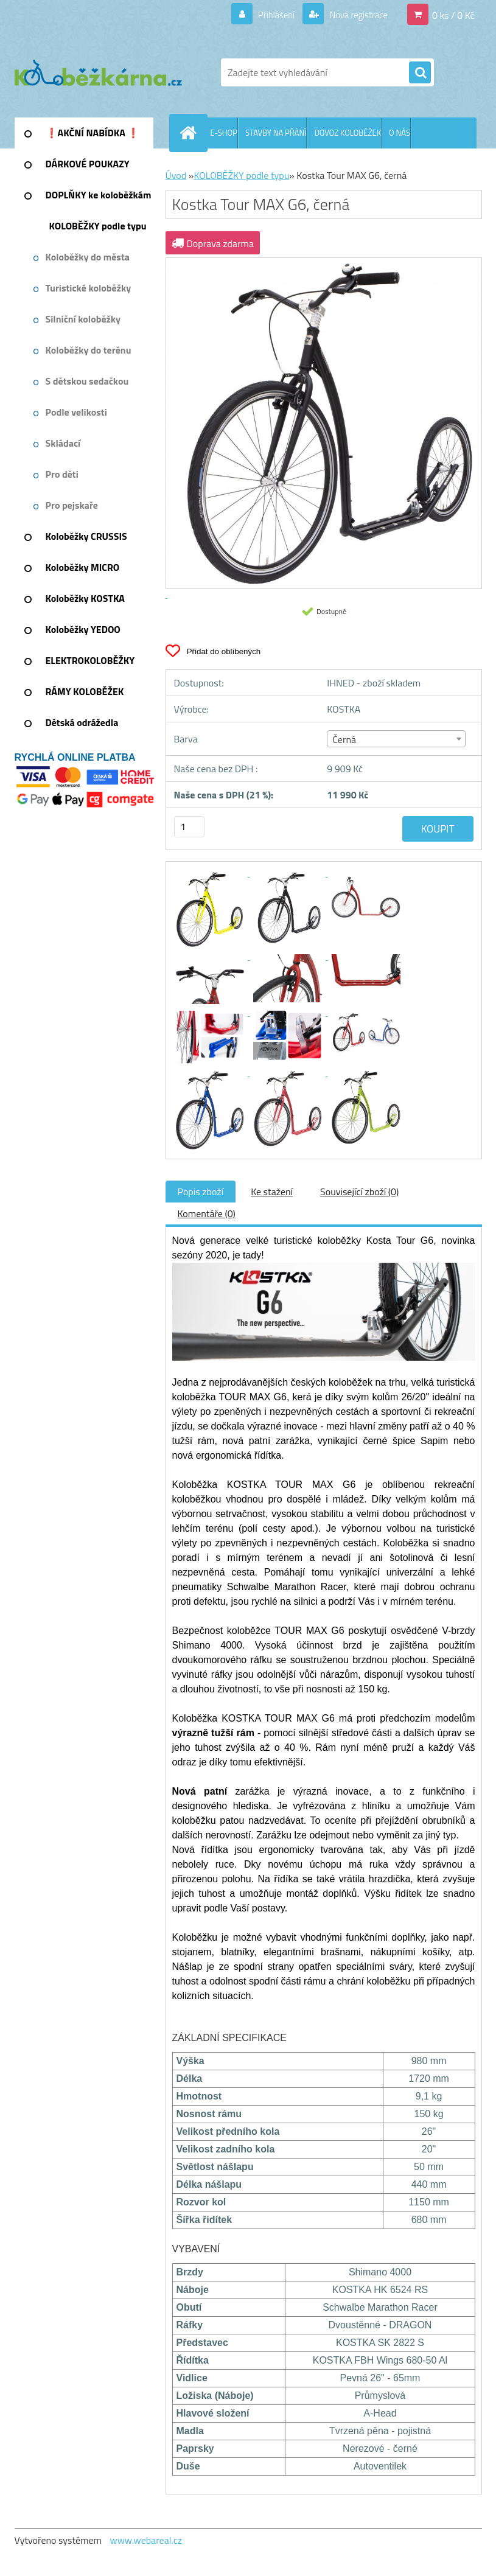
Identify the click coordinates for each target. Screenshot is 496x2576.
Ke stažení (272, 1191)
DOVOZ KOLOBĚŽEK (347, 133)
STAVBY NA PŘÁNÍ (276, 133)
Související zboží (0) (359, 1191)
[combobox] (396, 738)
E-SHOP (224, 133)
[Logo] (98, 72)
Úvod (176, 175)
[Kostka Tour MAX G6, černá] (211, 872)
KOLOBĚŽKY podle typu (241, 175)
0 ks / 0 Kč (453, 14)
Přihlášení (269, 14)
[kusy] (189, 826)
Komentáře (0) (207, 1213)
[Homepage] (191, 132)
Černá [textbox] (344, 739)
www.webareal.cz (146, 2540)
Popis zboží (201, 1191)
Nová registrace (355, 14)
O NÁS (399, 133)
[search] (420, 73)
